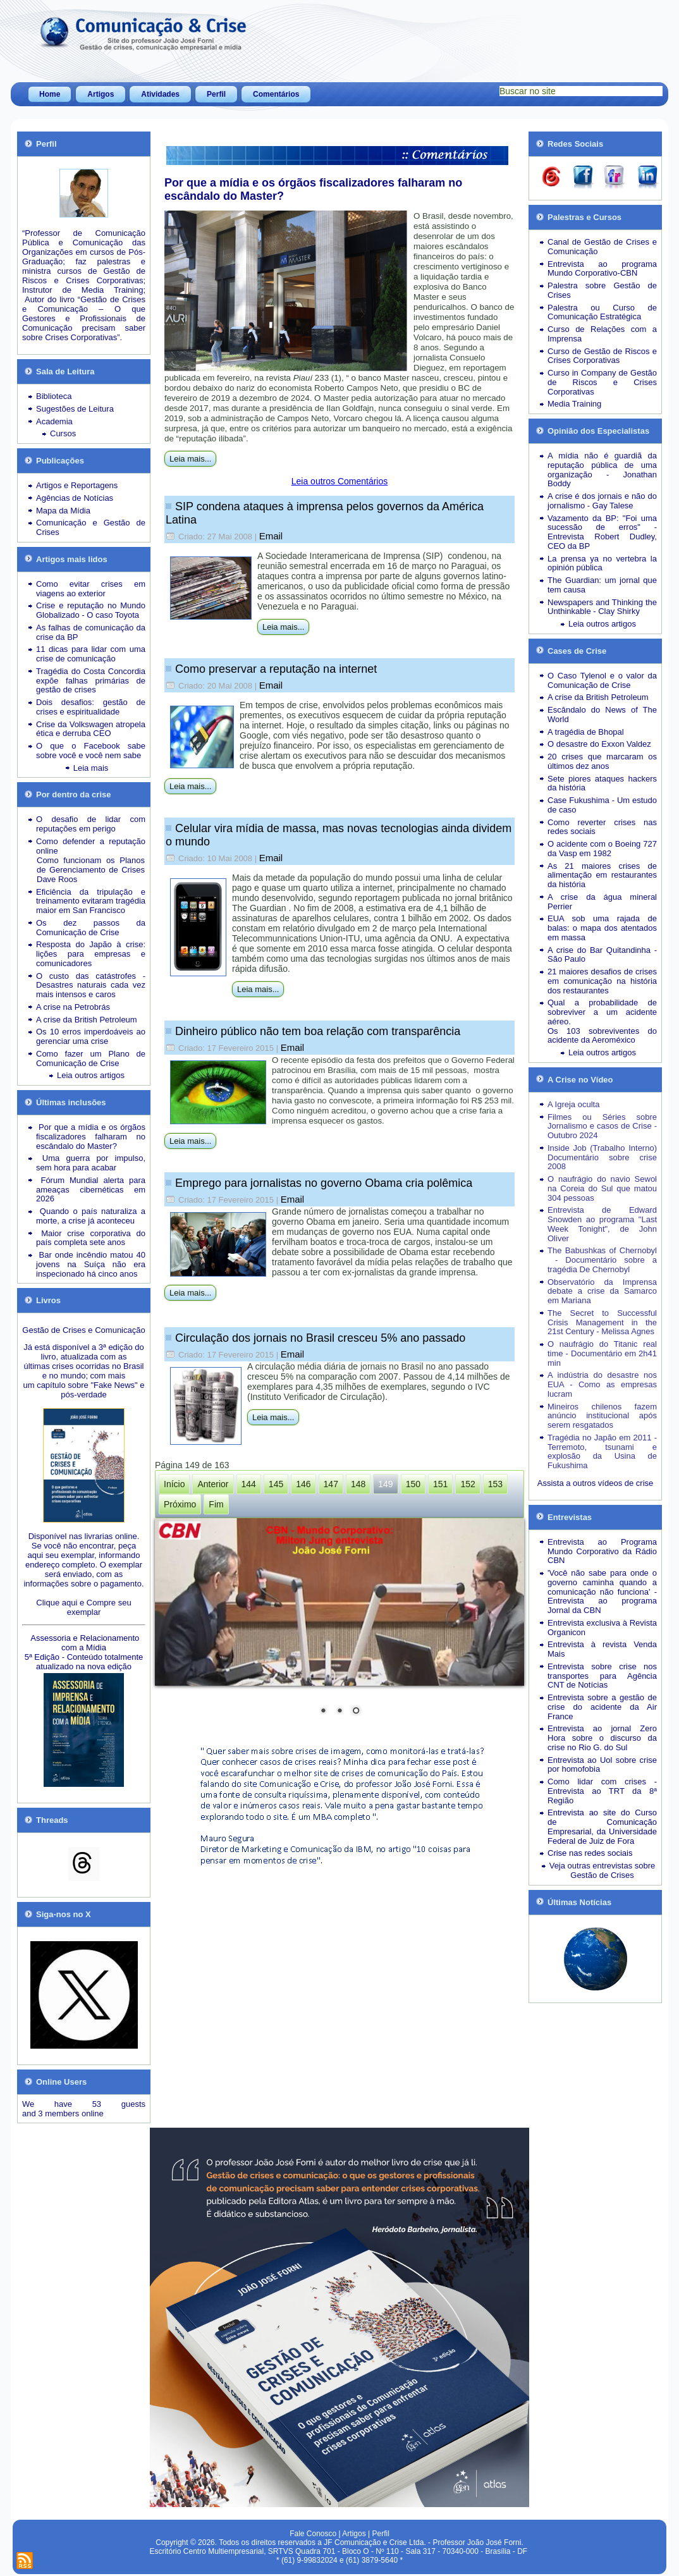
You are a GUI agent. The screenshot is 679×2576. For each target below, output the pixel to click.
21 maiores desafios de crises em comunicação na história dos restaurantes (602, 981)
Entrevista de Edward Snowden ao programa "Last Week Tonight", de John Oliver (602, 1223)
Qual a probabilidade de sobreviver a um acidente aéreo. (602, 1012)
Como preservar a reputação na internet (276, 669)
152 (467, 1484)
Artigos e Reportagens (77, 485)
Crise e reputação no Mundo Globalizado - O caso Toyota (90, 610)
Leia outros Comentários (339, 481)
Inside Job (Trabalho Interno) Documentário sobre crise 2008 (602, 1157)
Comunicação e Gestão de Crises (90, 527)
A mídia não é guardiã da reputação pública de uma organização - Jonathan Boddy (602, 469)
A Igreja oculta (573, 1104)
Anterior (212, 1484)
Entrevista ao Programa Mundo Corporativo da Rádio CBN (602, 1551)
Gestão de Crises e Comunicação (83, 1330)
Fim (216, 1504)
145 (276, 1484)
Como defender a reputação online (90, 846)
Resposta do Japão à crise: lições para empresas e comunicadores (90, 954)
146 (303, 1484)
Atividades (160, 94)
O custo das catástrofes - (90, 976)
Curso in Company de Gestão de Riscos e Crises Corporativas (602, 382)
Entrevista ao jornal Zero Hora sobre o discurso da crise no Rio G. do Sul (602, 1738)
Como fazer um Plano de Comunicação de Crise (90, 1058)
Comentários (276, 94)
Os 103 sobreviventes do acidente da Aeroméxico (602, 1035)
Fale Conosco (313, 2533)
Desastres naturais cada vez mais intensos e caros (90, 989)
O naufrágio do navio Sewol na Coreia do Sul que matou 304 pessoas (602, 1188)
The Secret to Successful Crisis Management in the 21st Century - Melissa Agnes (602, 1322)
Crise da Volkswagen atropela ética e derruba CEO (90, 729)
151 (440, 1484)
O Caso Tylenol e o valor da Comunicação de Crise (602, 680)
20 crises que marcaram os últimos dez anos (602, 761)
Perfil (216, 94)
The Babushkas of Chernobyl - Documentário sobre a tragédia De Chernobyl (602, 1260)
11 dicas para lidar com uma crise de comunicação (90, 653)
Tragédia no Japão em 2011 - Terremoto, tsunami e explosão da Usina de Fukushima (602, 1451)
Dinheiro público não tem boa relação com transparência (317, 1031)
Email (271, 536)
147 (331, 1484)
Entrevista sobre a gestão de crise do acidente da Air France (602, 1707)
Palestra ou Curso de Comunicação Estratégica (602, 312)
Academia (54, 421)
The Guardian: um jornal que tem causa (602, 584)
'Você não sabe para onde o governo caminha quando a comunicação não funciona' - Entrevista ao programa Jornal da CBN (602, 1591)
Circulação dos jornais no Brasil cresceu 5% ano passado (320, 1338)
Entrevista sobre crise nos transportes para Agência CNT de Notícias (602, 1676)
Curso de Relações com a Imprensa (602, 333)
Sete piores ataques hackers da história (602, 783)
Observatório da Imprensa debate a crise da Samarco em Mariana (602, 1291)
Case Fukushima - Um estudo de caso (602, 804)
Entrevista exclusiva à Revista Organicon (602, 1627)
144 (249, 1484)
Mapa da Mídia (63, 510)
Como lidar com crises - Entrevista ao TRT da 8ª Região (602, 1791)
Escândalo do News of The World (602, 714)
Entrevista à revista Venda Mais (602, 1649)
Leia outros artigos (91, 1075)
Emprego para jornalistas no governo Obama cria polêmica (323, 1183)
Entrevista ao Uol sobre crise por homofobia (602, 1764)
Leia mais (91, 768)
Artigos (100, 94)
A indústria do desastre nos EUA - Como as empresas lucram (602, 1384)
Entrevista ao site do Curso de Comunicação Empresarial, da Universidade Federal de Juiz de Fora (602, 1826)
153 (495, 1484)
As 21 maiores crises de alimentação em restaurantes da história (602, 875)
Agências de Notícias (74, 498)
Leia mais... (190, 458)
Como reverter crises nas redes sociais (602, 827)
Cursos (63, 433)
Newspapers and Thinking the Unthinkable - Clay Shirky (602, 607)
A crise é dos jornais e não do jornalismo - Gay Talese (602, 500)
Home (49, 94)
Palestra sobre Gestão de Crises (602, 290)
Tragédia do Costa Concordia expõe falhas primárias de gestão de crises (90, 680)
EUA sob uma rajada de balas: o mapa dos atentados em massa (602, 928)
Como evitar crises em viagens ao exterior (90, 588)
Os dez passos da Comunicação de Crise (90, 927)
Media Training (574, 403)
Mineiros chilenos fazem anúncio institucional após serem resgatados (602, 1416)
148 (358, 1484)
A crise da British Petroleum (86, 1019)
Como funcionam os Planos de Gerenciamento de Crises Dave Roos (91, 870)
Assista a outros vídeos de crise (595, 1483)
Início (174, 1484)
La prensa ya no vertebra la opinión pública (602, 563)
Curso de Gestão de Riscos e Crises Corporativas (602, 356)
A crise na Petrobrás (73, 1007)
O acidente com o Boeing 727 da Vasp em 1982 (602, 848)
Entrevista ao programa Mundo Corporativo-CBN (602, 268)
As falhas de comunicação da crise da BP (90, 632)
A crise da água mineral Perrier (602, 901)
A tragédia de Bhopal (585, 732)
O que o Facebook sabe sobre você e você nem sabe (90, 750)
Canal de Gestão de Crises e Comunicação (602, 246)
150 (413, 1484)
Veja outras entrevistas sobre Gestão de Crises (602, 1870)
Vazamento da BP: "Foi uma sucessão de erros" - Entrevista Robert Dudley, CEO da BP (602, 532)
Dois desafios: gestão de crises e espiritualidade (90, 706)
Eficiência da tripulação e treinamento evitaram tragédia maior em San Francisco (90, 901)
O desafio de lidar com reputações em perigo (90, 823)
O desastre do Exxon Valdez (599, 744)
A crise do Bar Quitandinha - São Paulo (602, 954)
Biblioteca (53, 396)
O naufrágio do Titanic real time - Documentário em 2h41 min (602, 1353)
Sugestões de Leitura (75, 409)
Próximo (180, 1504)
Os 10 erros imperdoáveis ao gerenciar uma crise (90, 1036)
